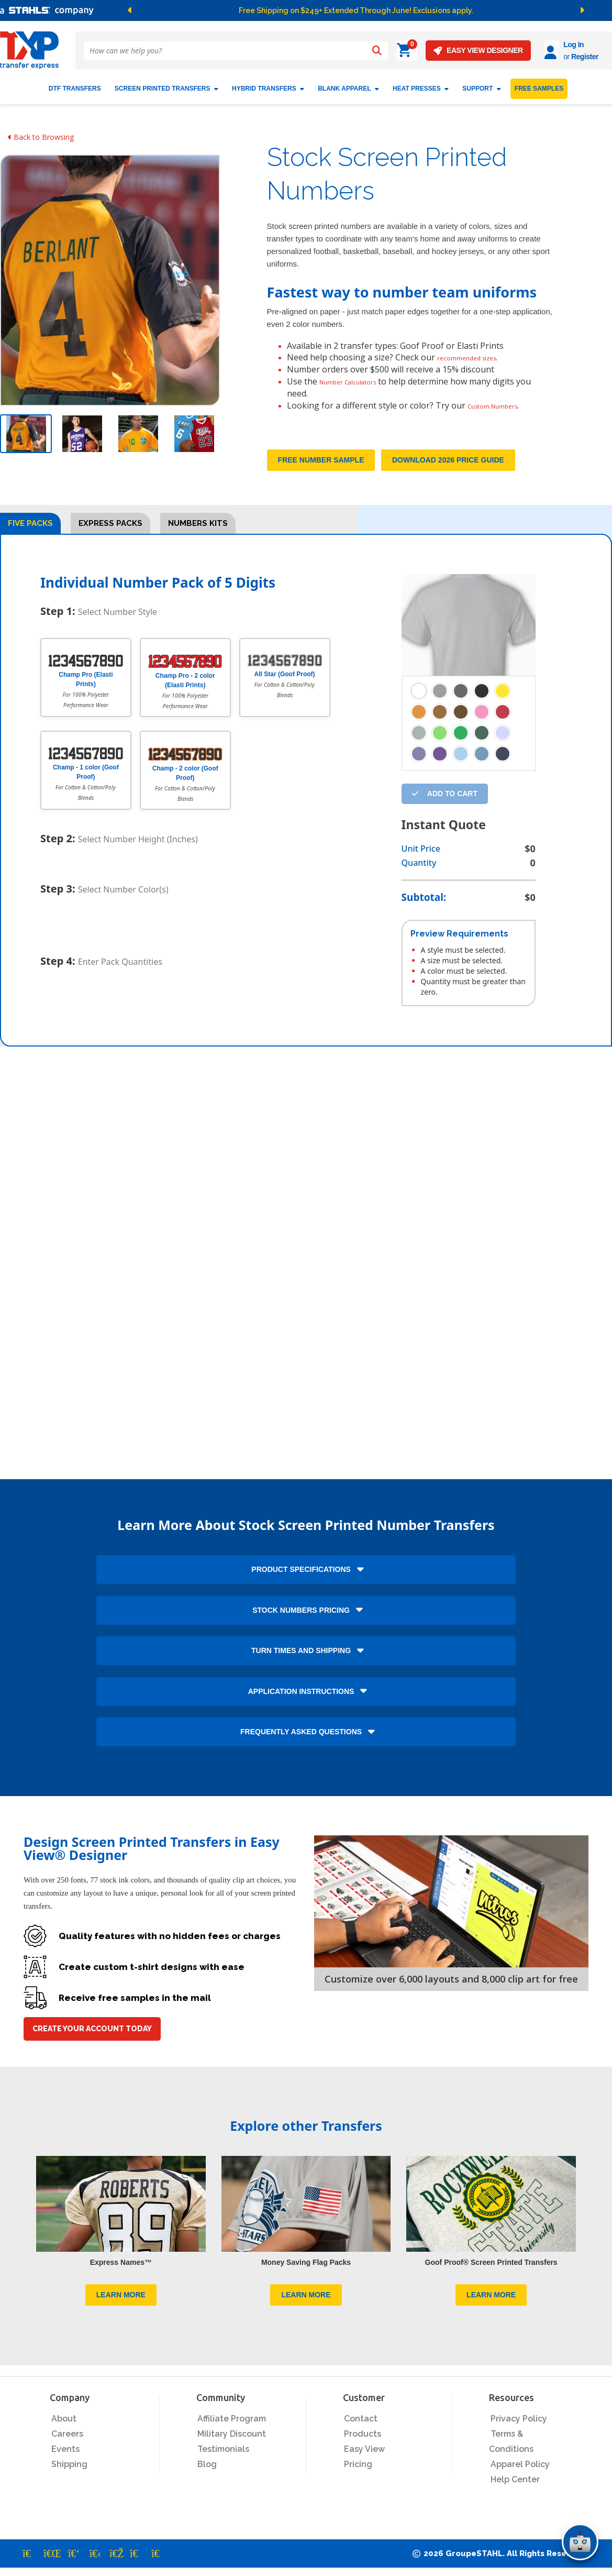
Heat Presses (421, 85)
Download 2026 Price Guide (448, 468)
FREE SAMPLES (539, 85)
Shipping (69, 2473)
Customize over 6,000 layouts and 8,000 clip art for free (451, 1986)
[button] (219, 10)
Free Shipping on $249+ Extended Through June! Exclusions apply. (356, 10)
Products (362, 2442)
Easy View (364, 2457)
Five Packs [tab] (30, 531)
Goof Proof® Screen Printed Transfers (491, 2270)
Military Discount (231, 2442)
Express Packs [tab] (110, 531)
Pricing (358, 2473)
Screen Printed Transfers (166, 85)
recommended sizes (476, 353)
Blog (207, 2473)
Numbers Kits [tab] (198, 531)
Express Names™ (121, 2270)
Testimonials (223, 2457)
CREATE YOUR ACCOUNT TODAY (92, 2037)
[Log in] (522, 50)
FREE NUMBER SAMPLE (321, 468)
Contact (360, 2427)
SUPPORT (481, 85)
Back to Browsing (41, 133)
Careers (67, 2442)
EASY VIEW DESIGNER (449, 50)
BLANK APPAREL (348, 85)
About (63, 2427)
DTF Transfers (75, 85)
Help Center (515, 2488)
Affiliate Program (231, 2427)
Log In (544, 44)
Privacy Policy (519, 2427)
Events (65, 2457)
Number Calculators (358, 377)
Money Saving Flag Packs (306, 2270)
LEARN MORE (121, 2303)
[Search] (377, 50)
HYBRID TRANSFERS (268, 85)
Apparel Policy (520, 2473)
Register (555, 56)
